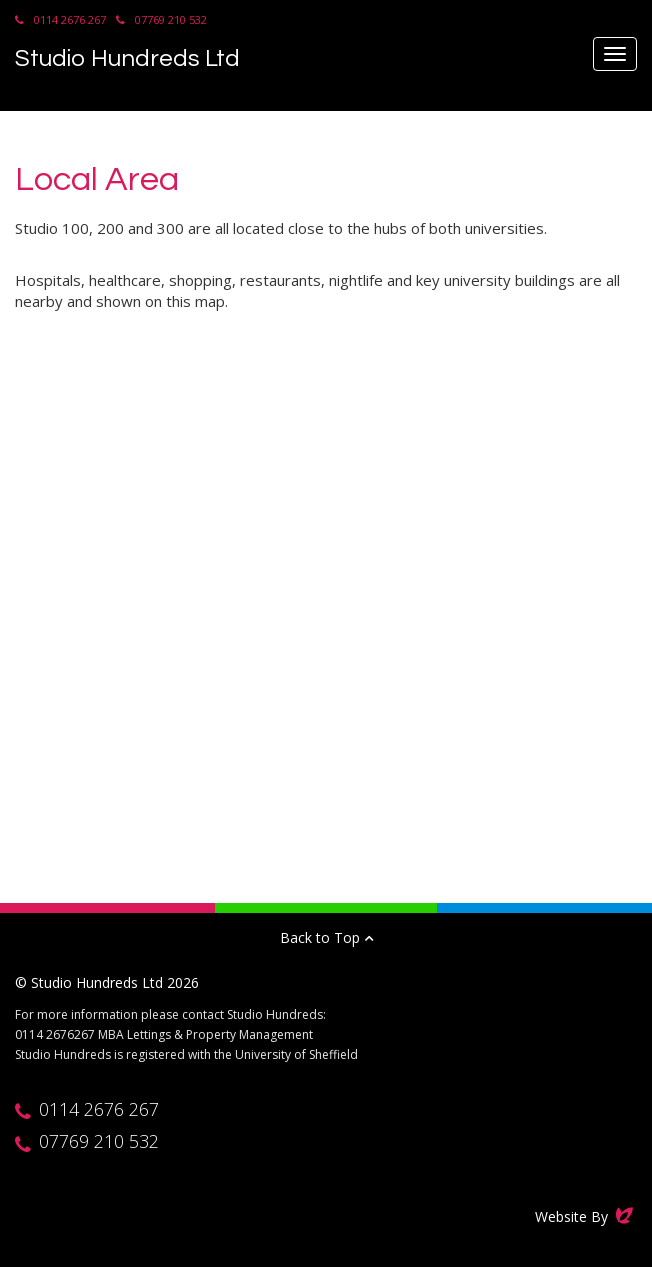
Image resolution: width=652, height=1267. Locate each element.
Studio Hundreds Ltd (127, 58)
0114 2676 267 (70, 19)
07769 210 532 (171, 19)
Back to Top (326, 937)
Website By (586, 1216)
